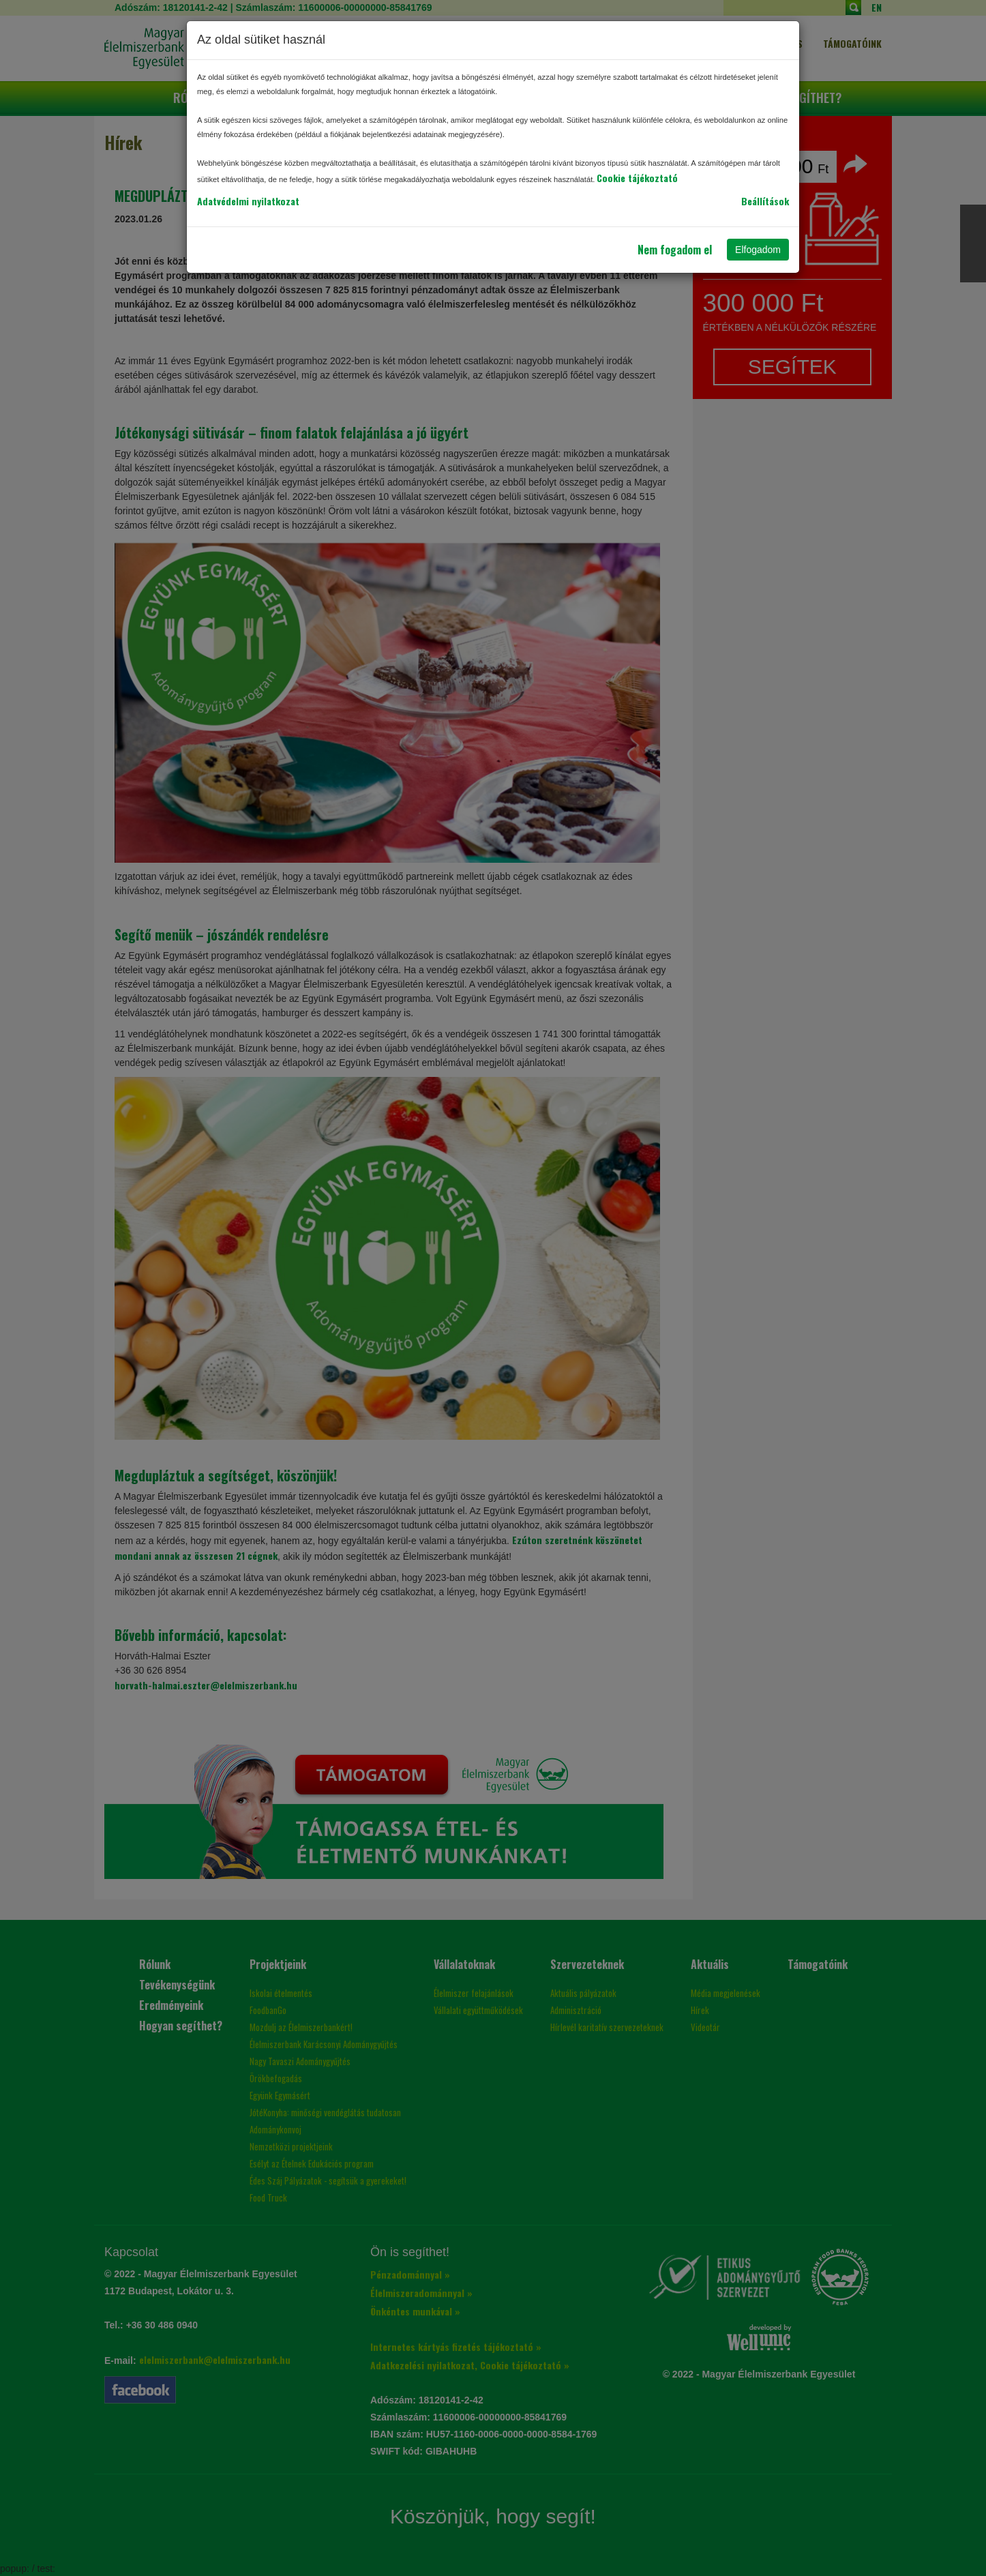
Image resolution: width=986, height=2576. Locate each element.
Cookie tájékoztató (637, 178)
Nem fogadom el (675, 249)
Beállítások (765, 201)
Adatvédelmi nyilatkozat (248, 201)
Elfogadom (758, 249)
